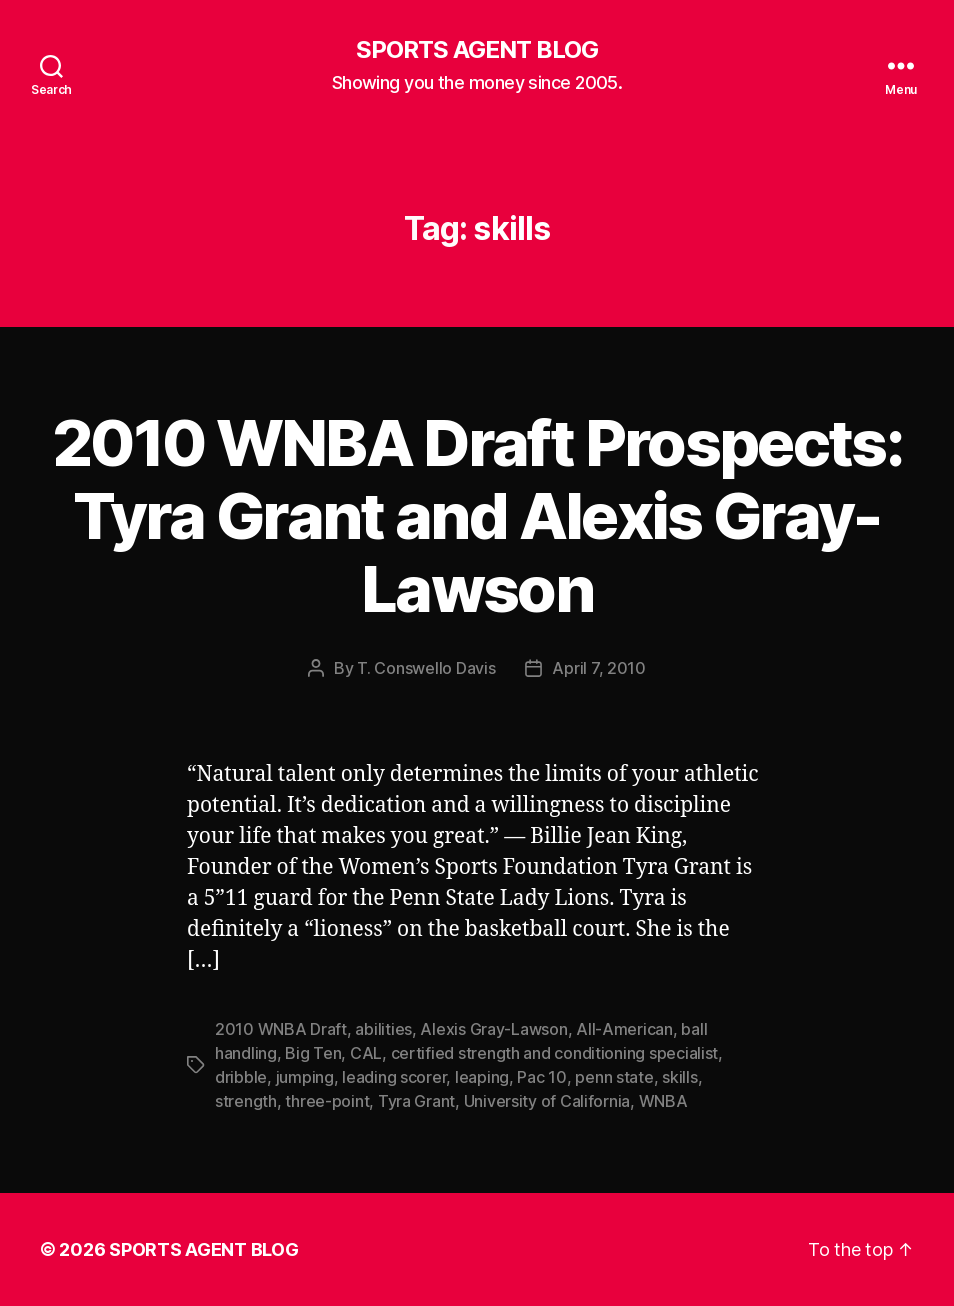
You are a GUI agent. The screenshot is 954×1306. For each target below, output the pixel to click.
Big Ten (313, 1053)
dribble (241, 1077)
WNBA (663, 1101)
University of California (547, 1101)
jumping (305, 1077)
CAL (366, 1053)
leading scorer (394, 1077)
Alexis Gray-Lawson (493, 1029)
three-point (327, 1101)
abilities (383, 1029)
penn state (614, 1077)
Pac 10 (541, 1077)
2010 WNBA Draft (281, 1029)
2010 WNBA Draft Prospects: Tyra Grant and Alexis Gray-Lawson (477, 515)
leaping (482, 1077)
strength (246, 1101)
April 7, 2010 (599, 668)
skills (679, 1077)
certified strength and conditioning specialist (555, 1053)
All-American (624, 1029)
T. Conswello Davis (426, 668)
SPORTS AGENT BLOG (477, 50)
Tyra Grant (416, 1101)
